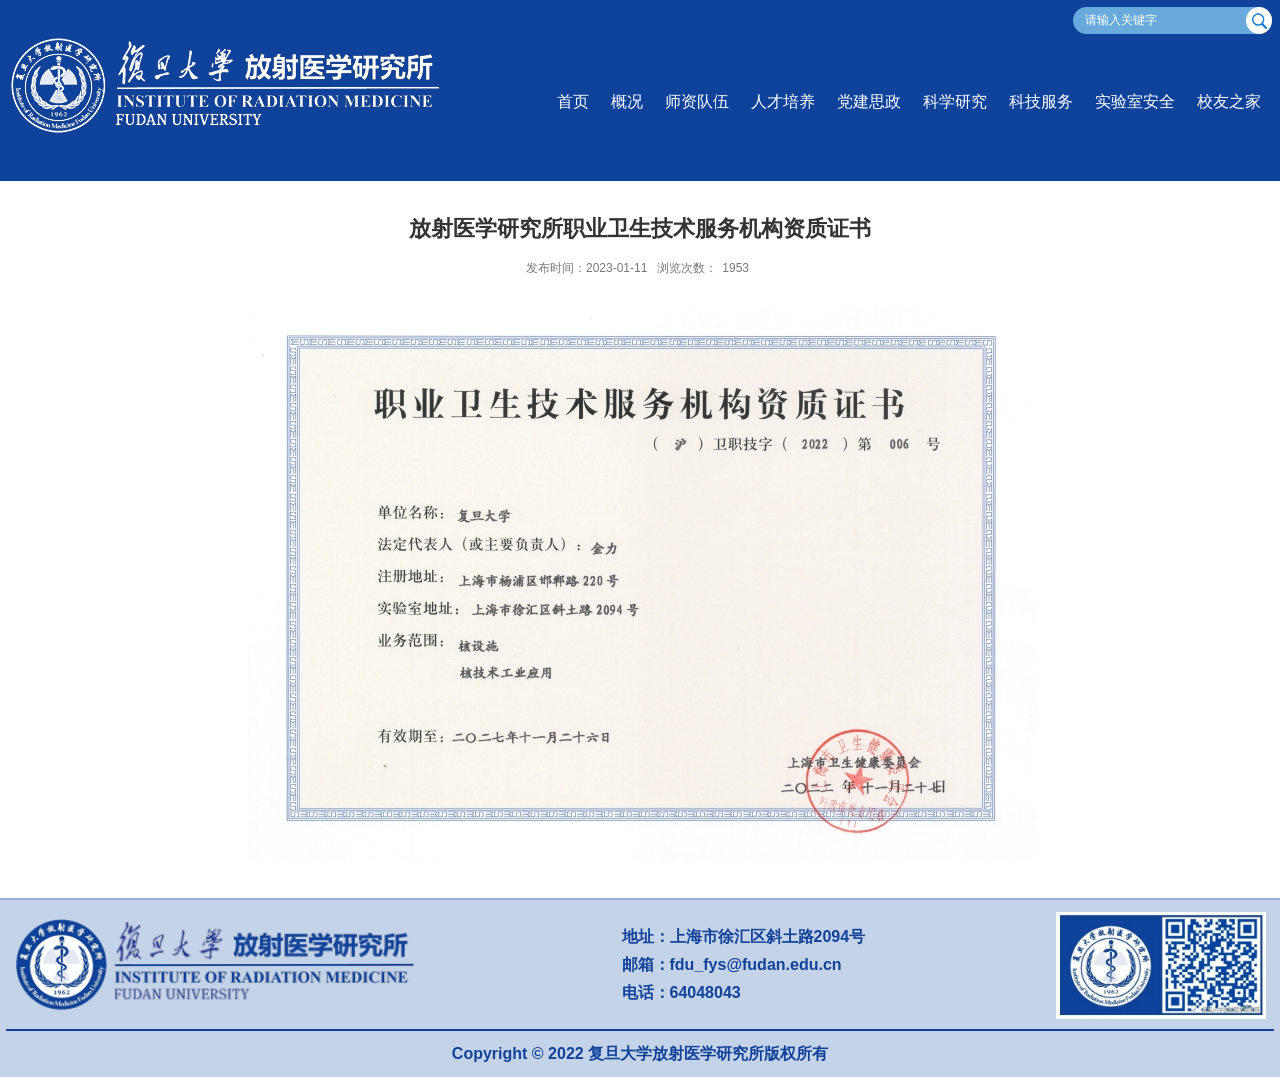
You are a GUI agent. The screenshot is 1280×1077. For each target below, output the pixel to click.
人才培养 (783, 101)
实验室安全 (1135, 101)
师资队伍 (697, 101)
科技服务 (1041, 101)
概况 (627, 101)
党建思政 (869, 101)
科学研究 (955, 101)
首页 (573, 101)
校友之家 (1229, 101)
